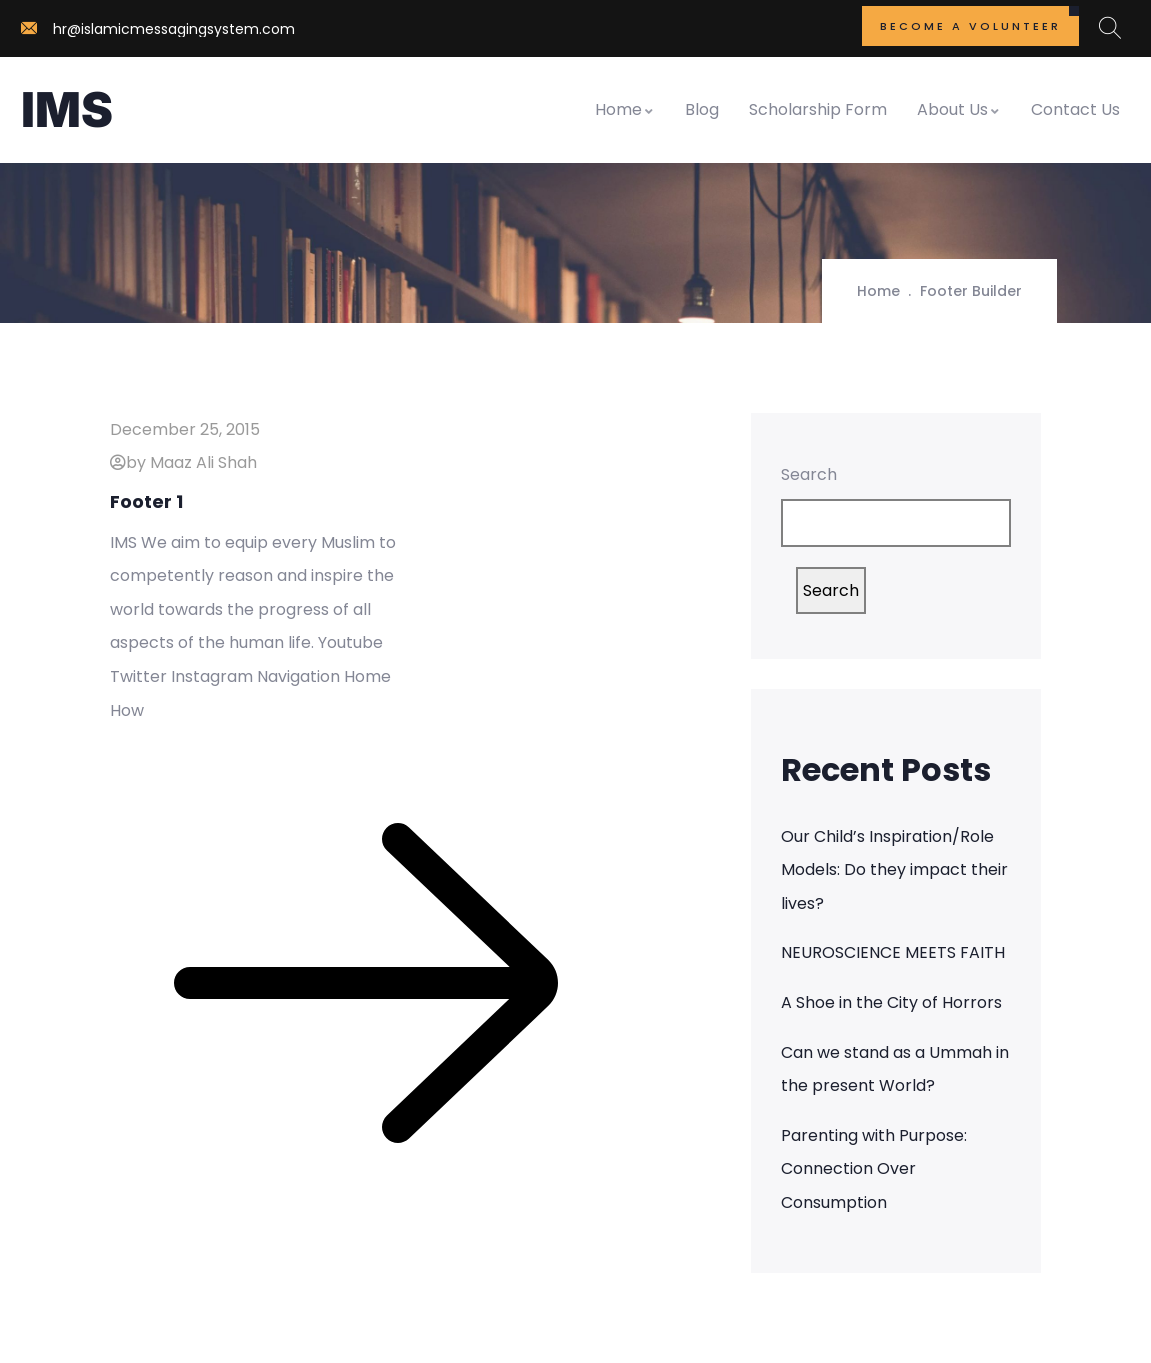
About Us (959, 109)
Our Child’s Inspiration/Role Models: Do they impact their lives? (894, 870)
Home (625, 109)
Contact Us (1075, 109)
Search (809, 474)
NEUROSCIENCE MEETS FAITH (893, 952)
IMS (67, 109)
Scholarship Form (818, 109)
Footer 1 (146, 501)
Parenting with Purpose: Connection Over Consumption (874, 1169)
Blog (702, 109)
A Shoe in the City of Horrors (891, 1002)
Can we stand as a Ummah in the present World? (895, 1069)
